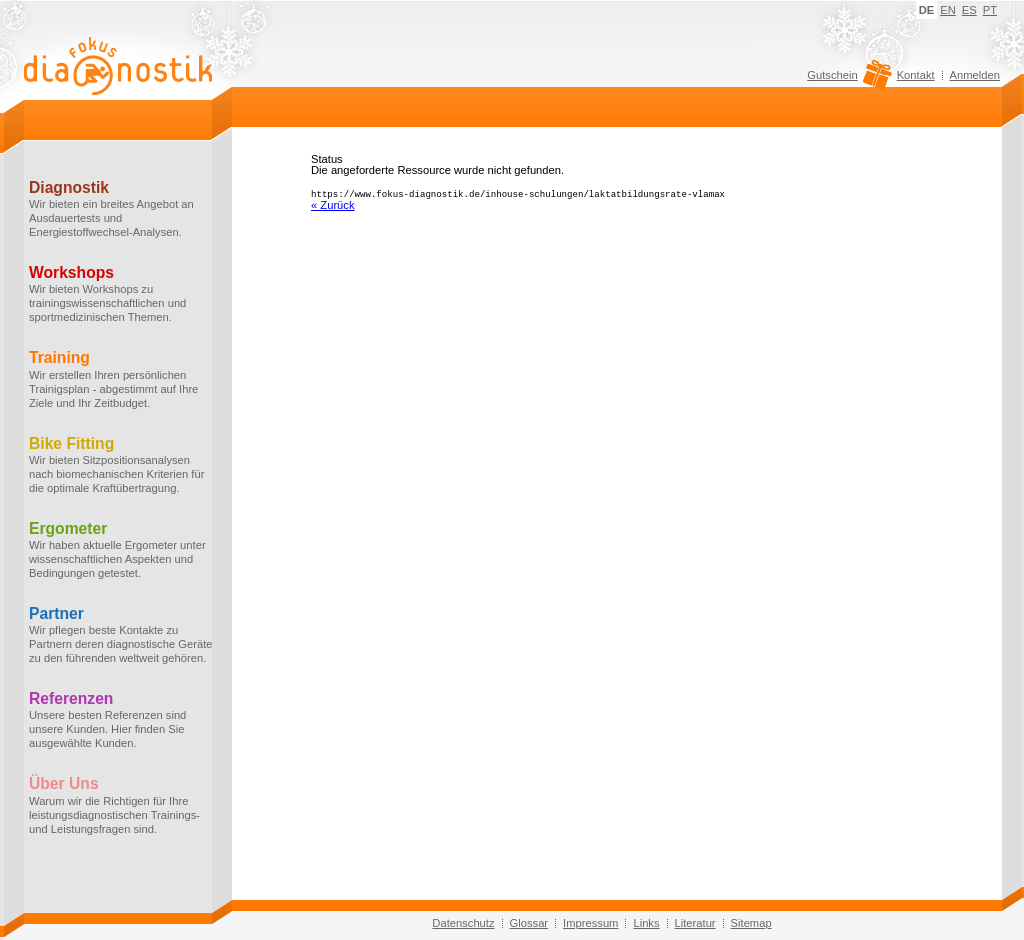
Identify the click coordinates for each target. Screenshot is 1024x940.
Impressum (590, 923)
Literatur (695, 923)
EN (948, 10)
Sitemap (751, 923)
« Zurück (333, 204)
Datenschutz (463, 923)
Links (646, 923)
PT (990, 10)
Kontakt (916, 75)
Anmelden (975, 75)
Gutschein (846, 80)
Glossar (529, 923)
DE (927, 10)
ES (969, 10)
